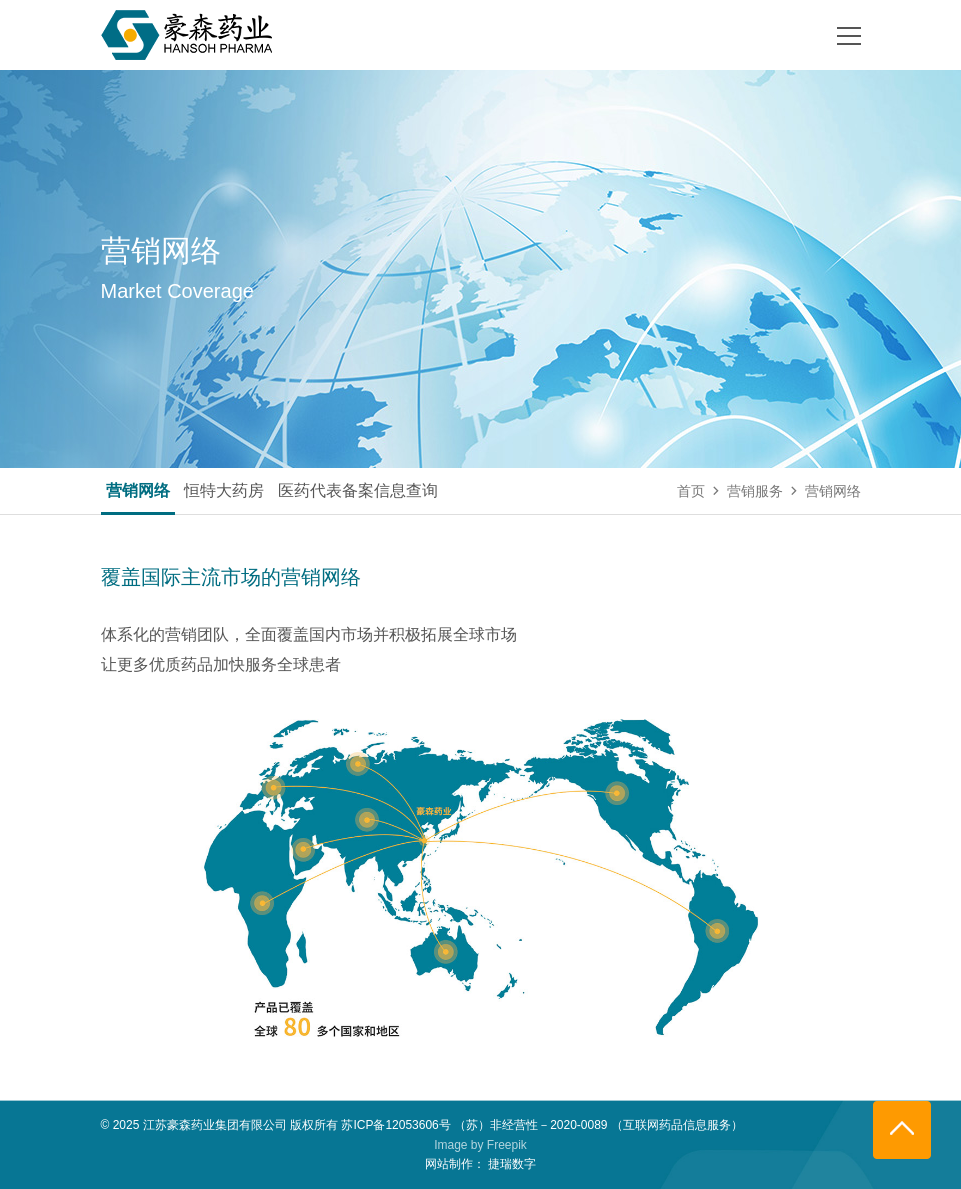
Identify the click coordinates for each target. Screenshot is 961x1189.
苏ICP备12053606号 (395, 1125)
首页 (691, 491)
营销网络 (138, 491)
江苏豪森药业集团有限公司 (215, 1125)
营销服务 (755, 491)
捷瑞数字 (512, 1164)
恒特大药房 (224, 491)
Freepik (507, 1145)
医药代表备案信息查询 (358, 491)
